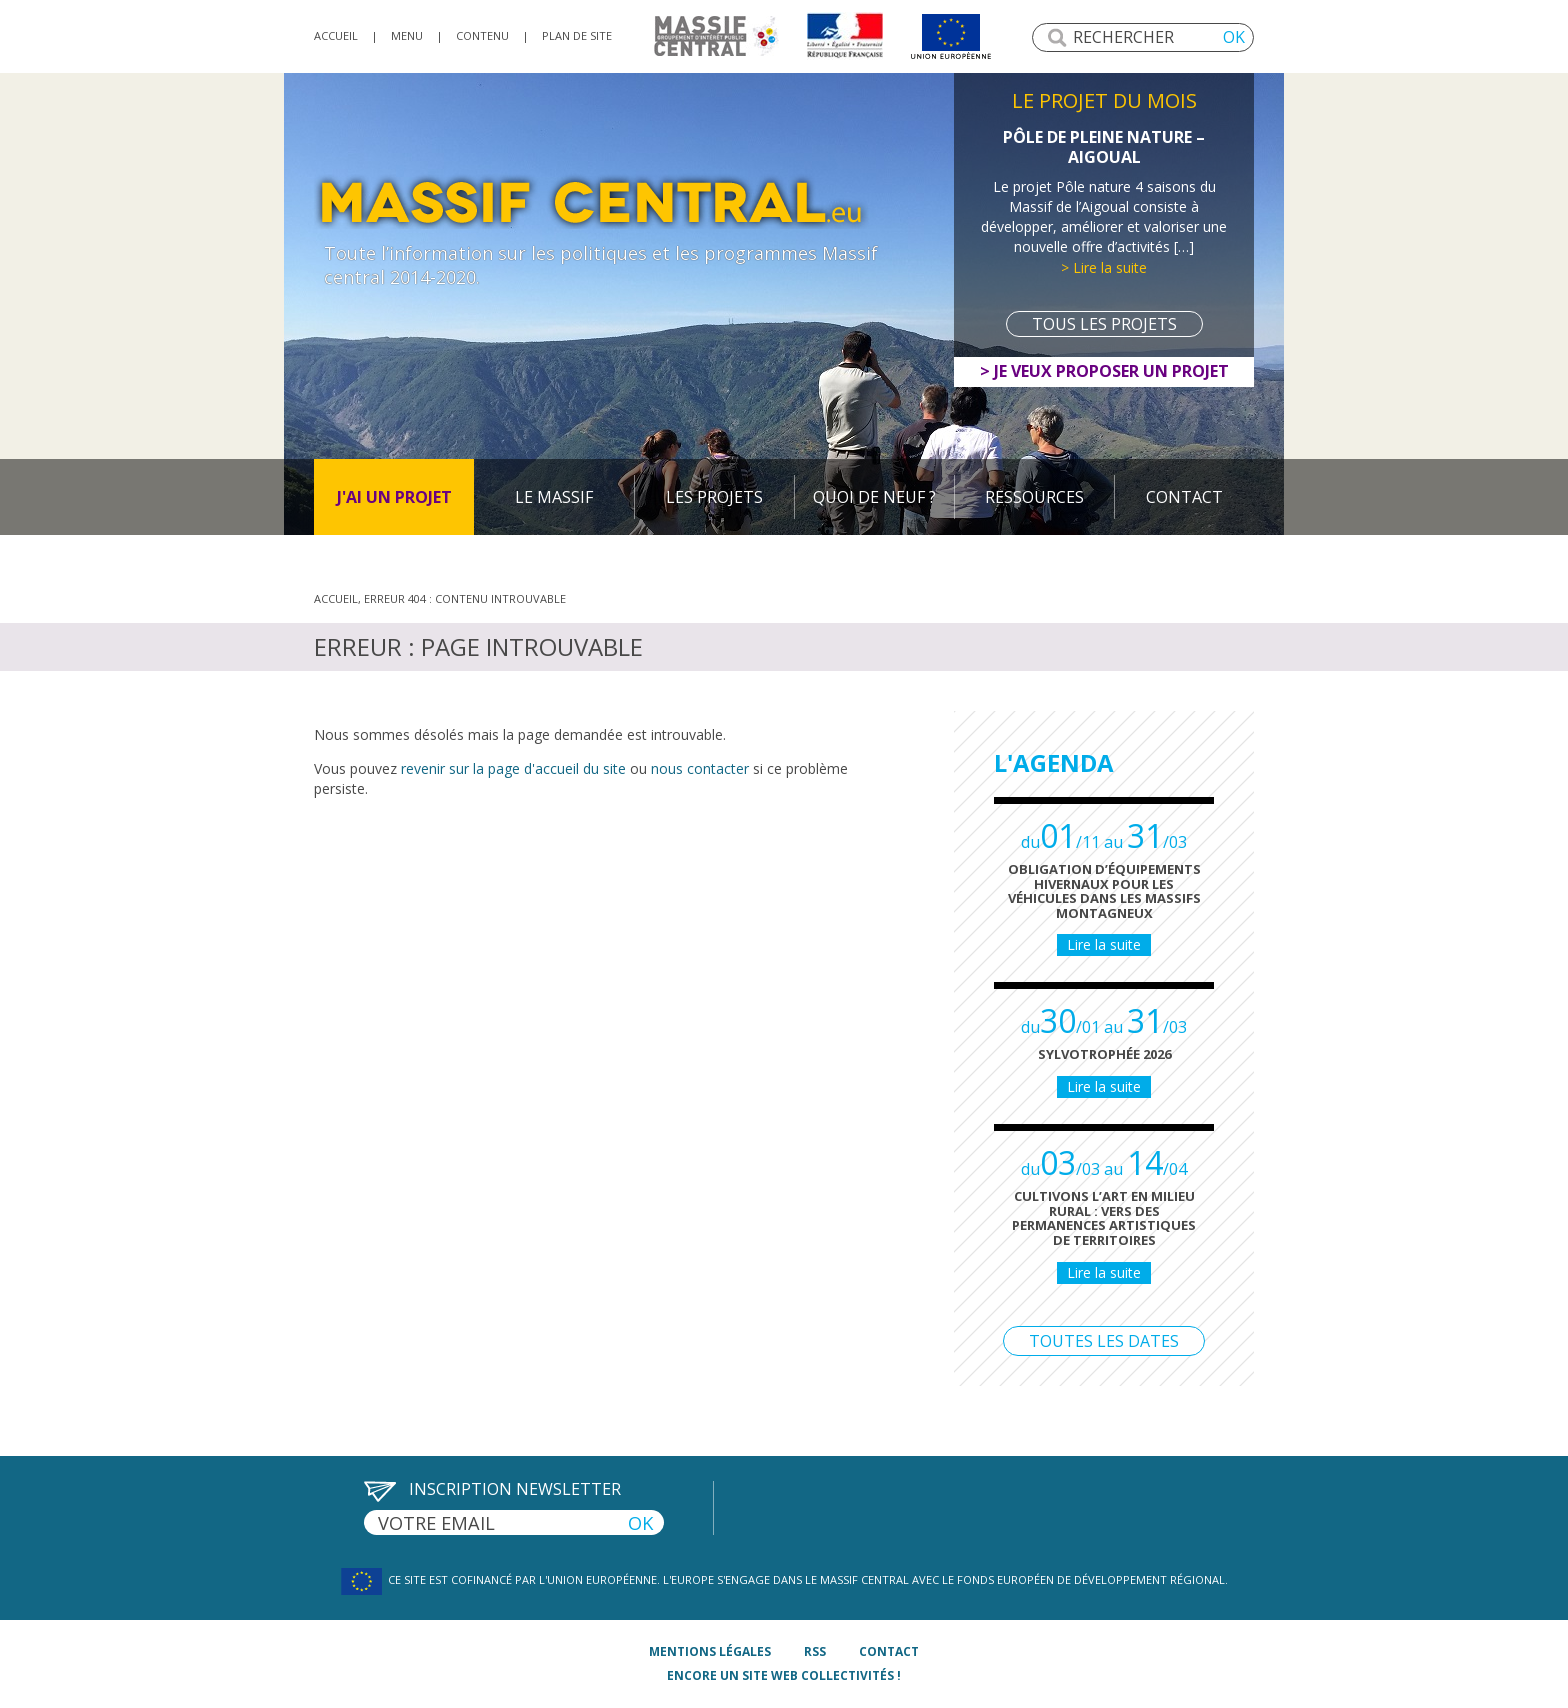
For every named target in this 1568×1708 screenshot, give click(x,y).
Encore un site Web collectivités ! (784, 1675)
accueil (336, 35)
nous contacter (700, 768)
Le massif (554, 497)
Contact (1184, 497)
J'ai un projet (394, 497)
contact (889, 1651)
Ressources (1034, 497)
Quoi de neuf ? (874, 497)
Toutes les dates (1104, 1341)
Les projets (714, 497)
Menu (407, 35)
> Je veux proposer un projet (1104, 371)
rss (815, 1651)
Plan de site (577, 35)
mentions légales (710, 1651)
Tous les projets (1104, 324)
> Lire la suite (1104, 267)
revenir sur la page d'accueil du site (513, 768)
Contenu (482, 35)
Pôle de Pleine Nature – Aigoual (1104, 147)
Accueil (336, 598)
